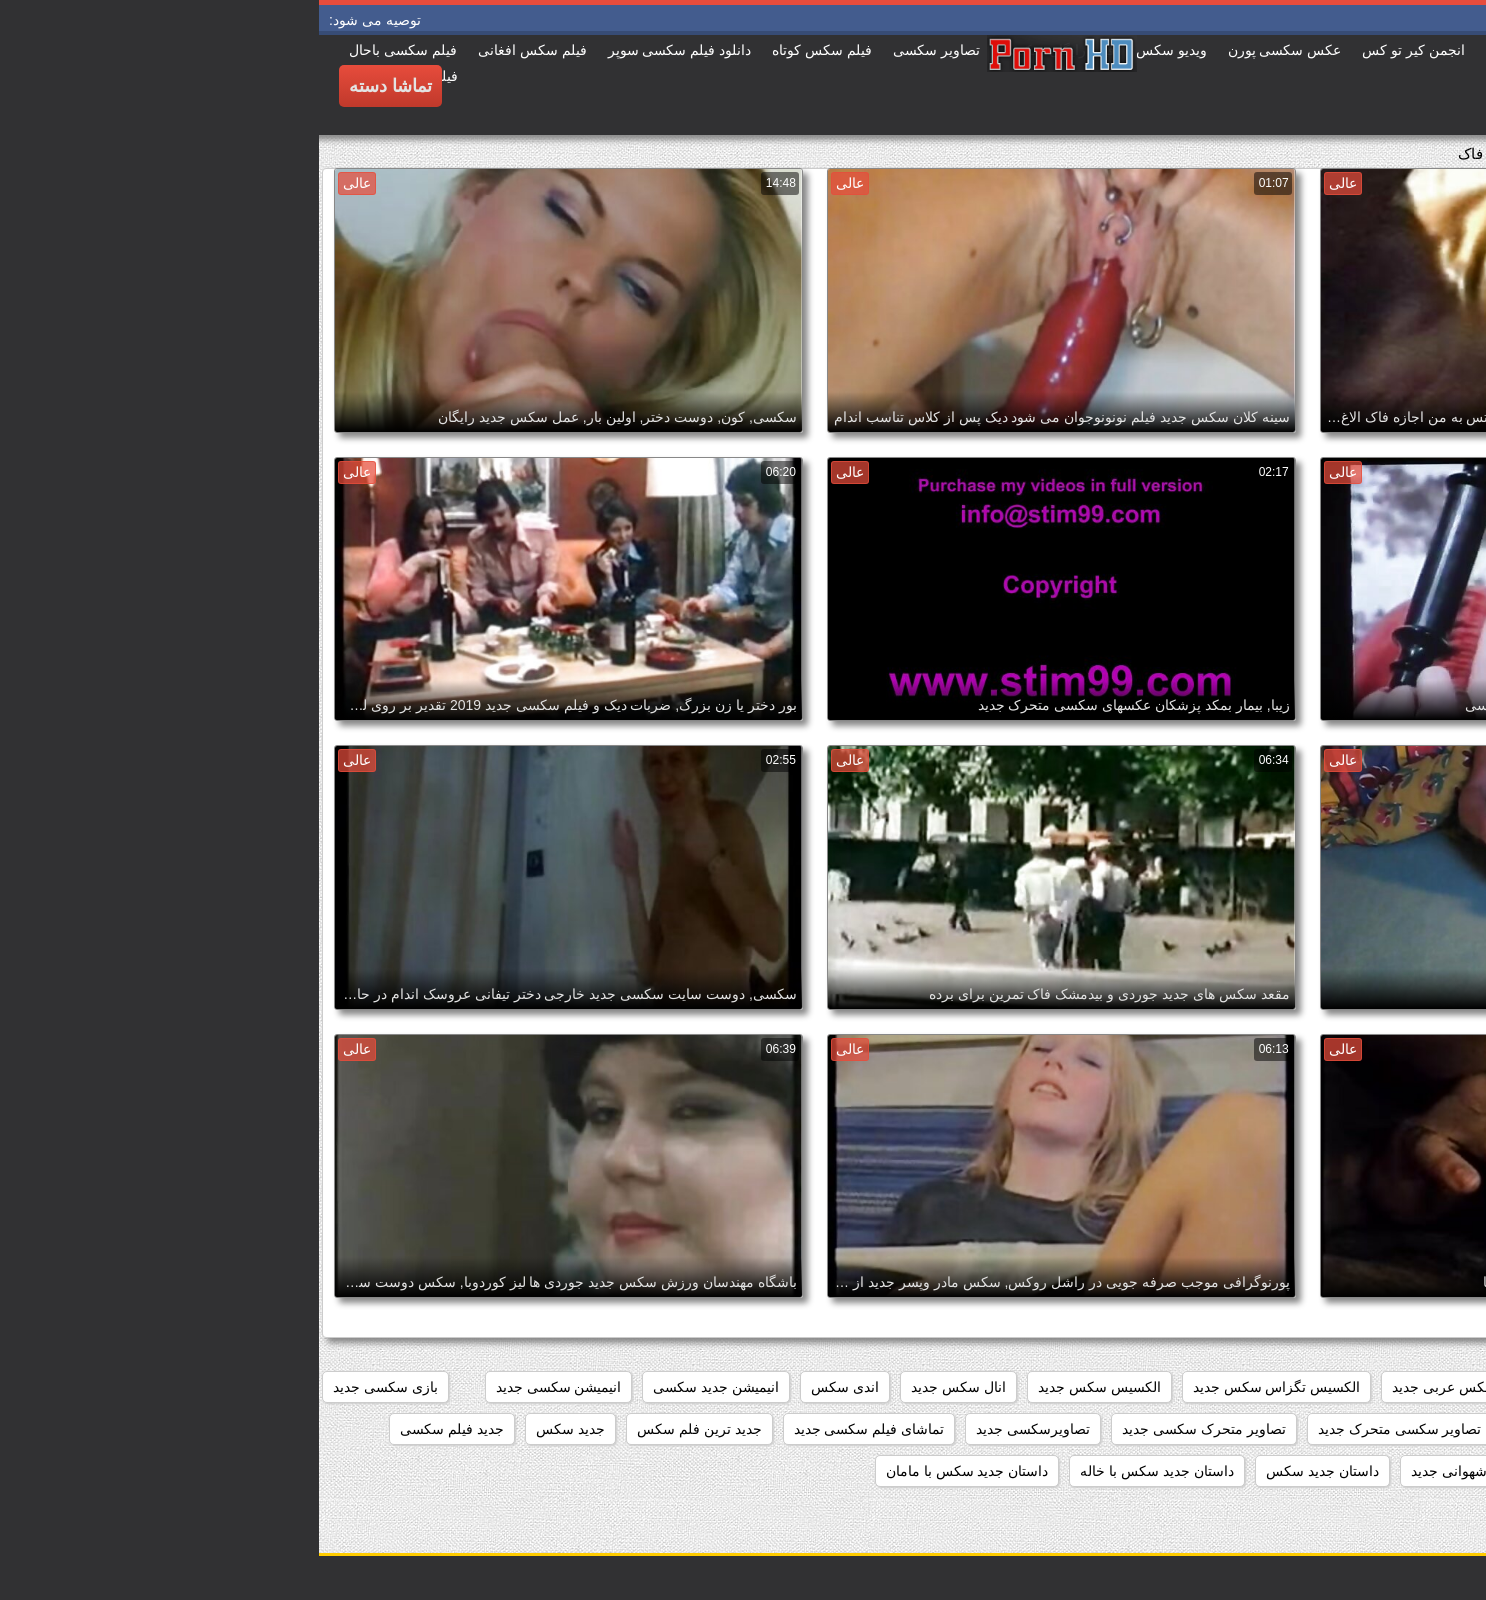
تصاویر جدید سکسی (1403, 1429)
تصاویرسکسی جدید (714, 1429)
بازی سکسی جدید (66, 1387)
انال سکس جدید (639, 1387)
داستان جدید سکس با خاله (838, 1471)
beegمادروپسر (1418, 1387)
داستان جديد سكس (1003, 1471)
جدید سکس (251, 1429)
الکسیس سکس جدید (780, 1387)
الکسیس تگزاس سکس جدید (958, 1387)
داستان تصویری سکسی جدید (1377, 1471)
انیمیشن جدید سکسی (397, 1387)
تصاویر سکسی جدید (1253, 1429)
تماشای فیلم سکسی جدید (550, 1429)
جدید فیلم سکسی (133, 1429)
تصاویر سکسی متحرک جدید (1081, 1429)
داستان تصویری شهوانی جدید (1177, 1471)
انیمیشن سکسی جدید (240, 1387)
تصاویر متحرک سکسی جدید (885, 1429)
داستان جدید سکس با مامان (648, 1471)
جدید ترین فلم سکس (380, 1429)
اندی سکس (526, 1387)
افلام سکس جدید (1292, 1387)
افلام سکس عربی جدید (1141, 1387)
